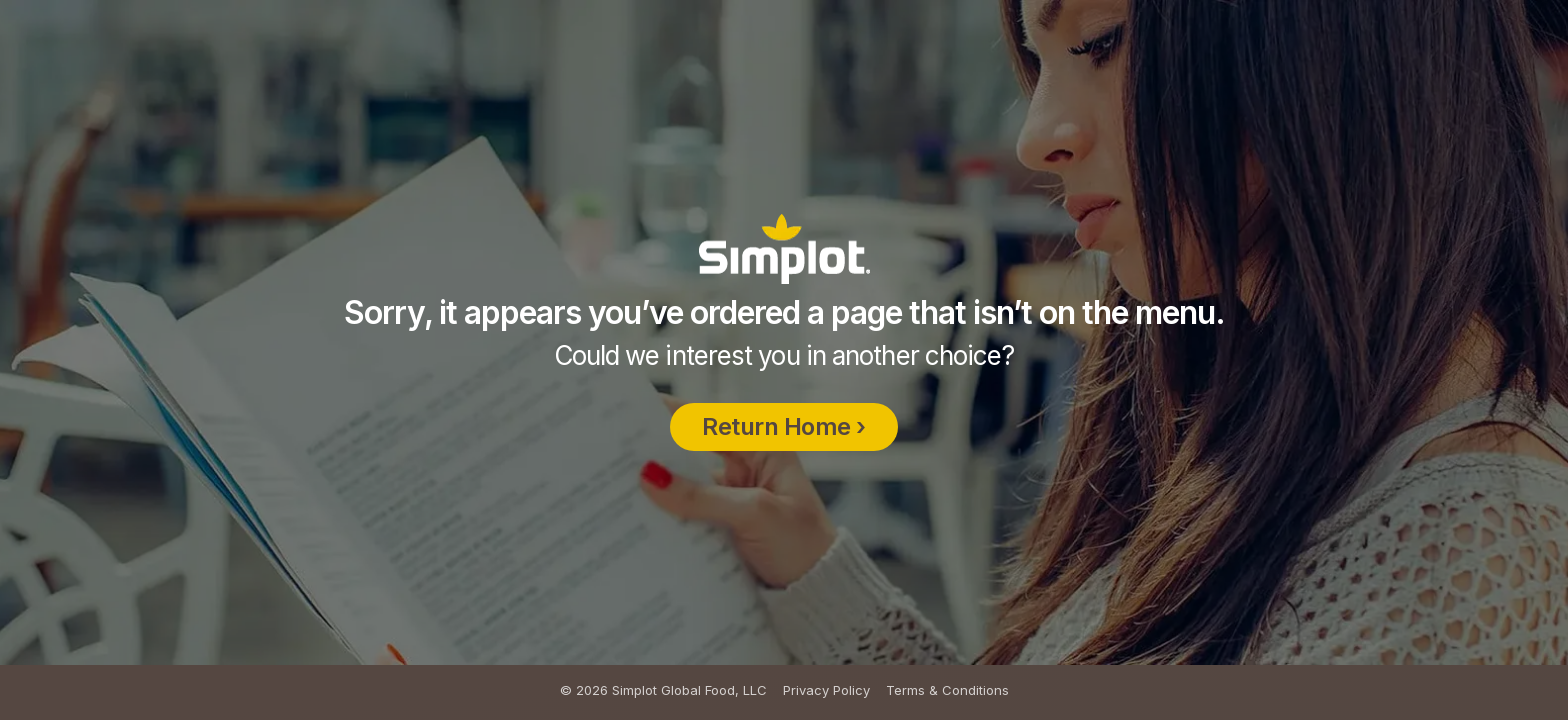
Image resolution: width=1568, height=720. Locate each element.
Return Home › (784, 469)
